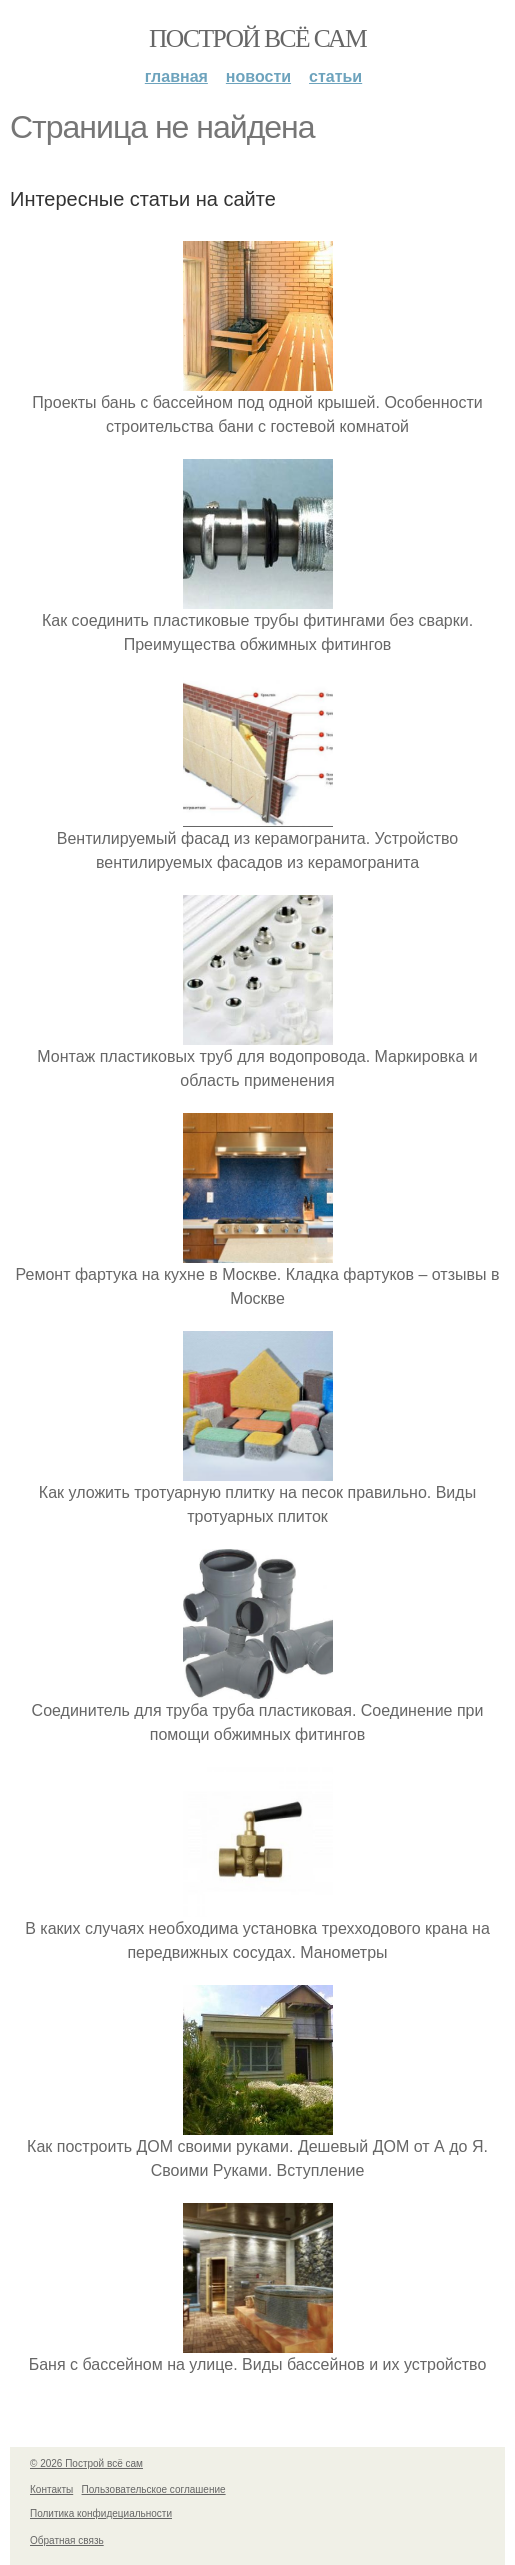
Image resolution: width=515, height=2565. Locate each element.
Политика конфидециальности (101, 2513)
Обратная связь (67, 2540)
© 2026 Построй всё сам (86, 2463)
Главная (176, 76)
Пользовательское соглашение (154, 2489)
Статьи (335, 76)
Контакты (51, 2489)
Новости (258, 76)
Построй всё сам (257, 38)
